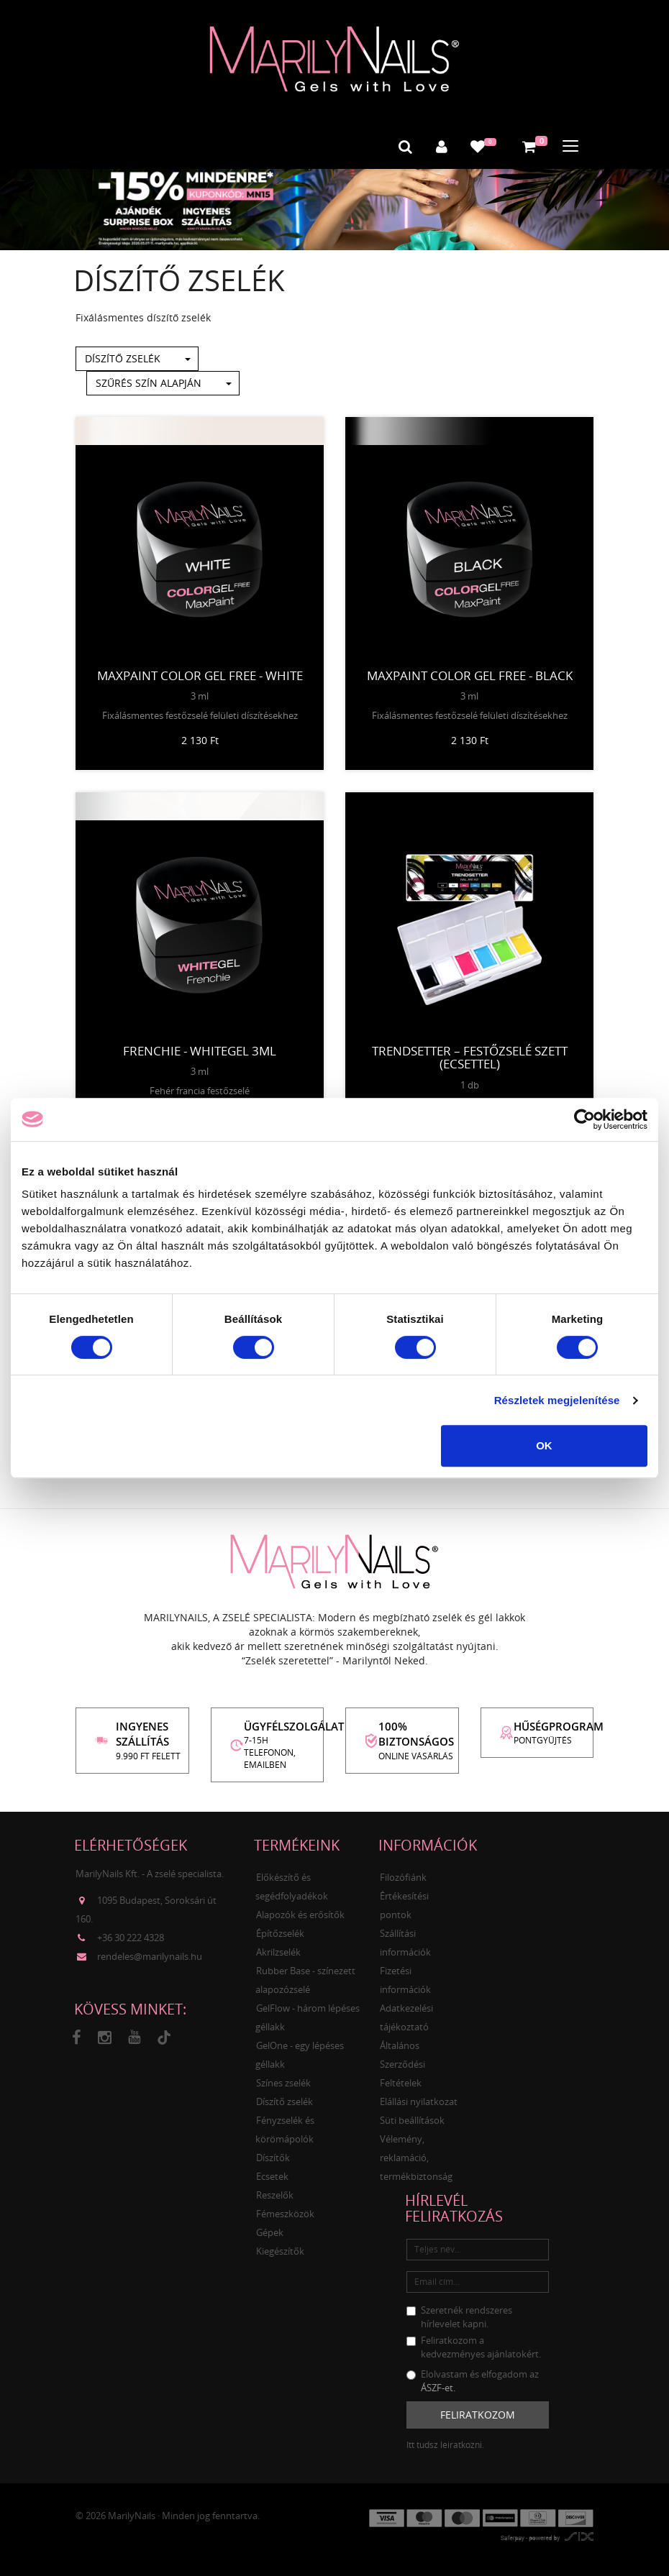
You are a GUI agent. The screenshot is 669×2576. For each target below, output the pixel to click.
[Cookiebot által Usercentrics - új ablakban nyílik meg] (584, 1119)
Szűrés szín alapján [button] (163, 382)
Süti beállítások (412, 2118)
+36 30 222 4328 (130, 1936)
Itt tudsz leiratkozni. (445, 2444)
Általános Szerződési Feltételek (402, 2063)
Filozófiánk (403, 1875)
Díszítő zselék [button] (137, 358)
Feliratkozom (477, 2414)
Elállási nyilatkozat (419, 2100)
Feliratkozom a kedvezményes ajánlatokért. (473, 2345)
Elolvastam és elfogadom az (472, 2379)
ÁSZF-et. (438, 2386)
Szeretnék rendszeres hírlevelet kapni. (459, 2315)
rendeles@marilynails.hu (149, 1954)
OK (544, 1445)
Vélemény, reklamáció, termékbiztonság (416, 2156)
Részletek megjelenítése (557, 1400)
